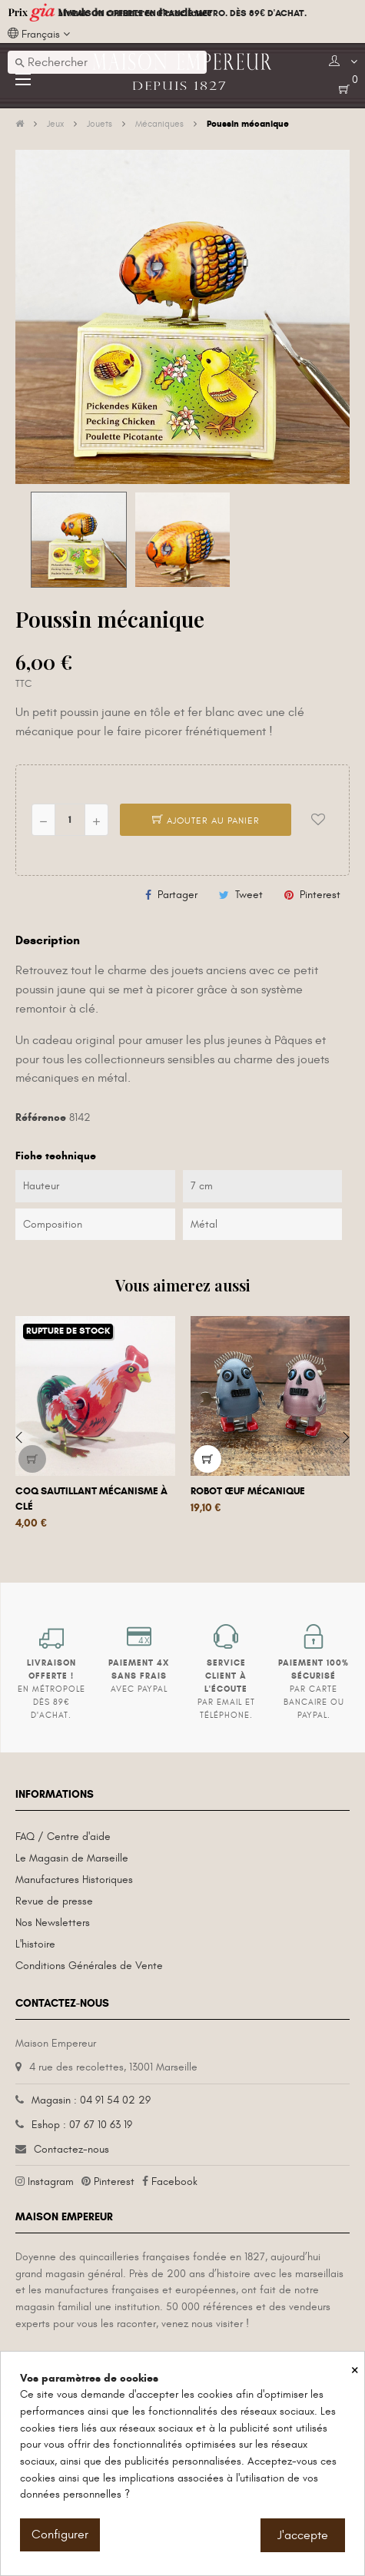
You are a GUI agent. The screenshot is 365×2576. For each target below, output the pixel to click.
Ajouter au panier (206, 820)
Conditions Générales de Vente (89, 1965)
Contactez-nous (71, 2149)
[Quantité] (70, 819)
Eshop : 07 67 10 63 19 (82, 2124)
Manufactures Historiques (74, 1879)
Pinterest (320, 894)
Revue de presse (54, 1901)
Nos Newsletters (52, 1922)
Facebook (174, 2181)
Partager (177, 894)
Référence (40, 1117)
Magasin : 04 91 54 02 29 (91, 2100)
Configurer (60, 2534)
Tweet (249, 894)
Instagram (51, 2181)
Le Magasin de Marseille (71, 1858)
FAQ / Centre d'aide (63, 1836)
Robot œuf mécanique (248, 1491)
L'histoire (35, 1944)
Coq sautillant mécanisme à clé (91, 1499)
